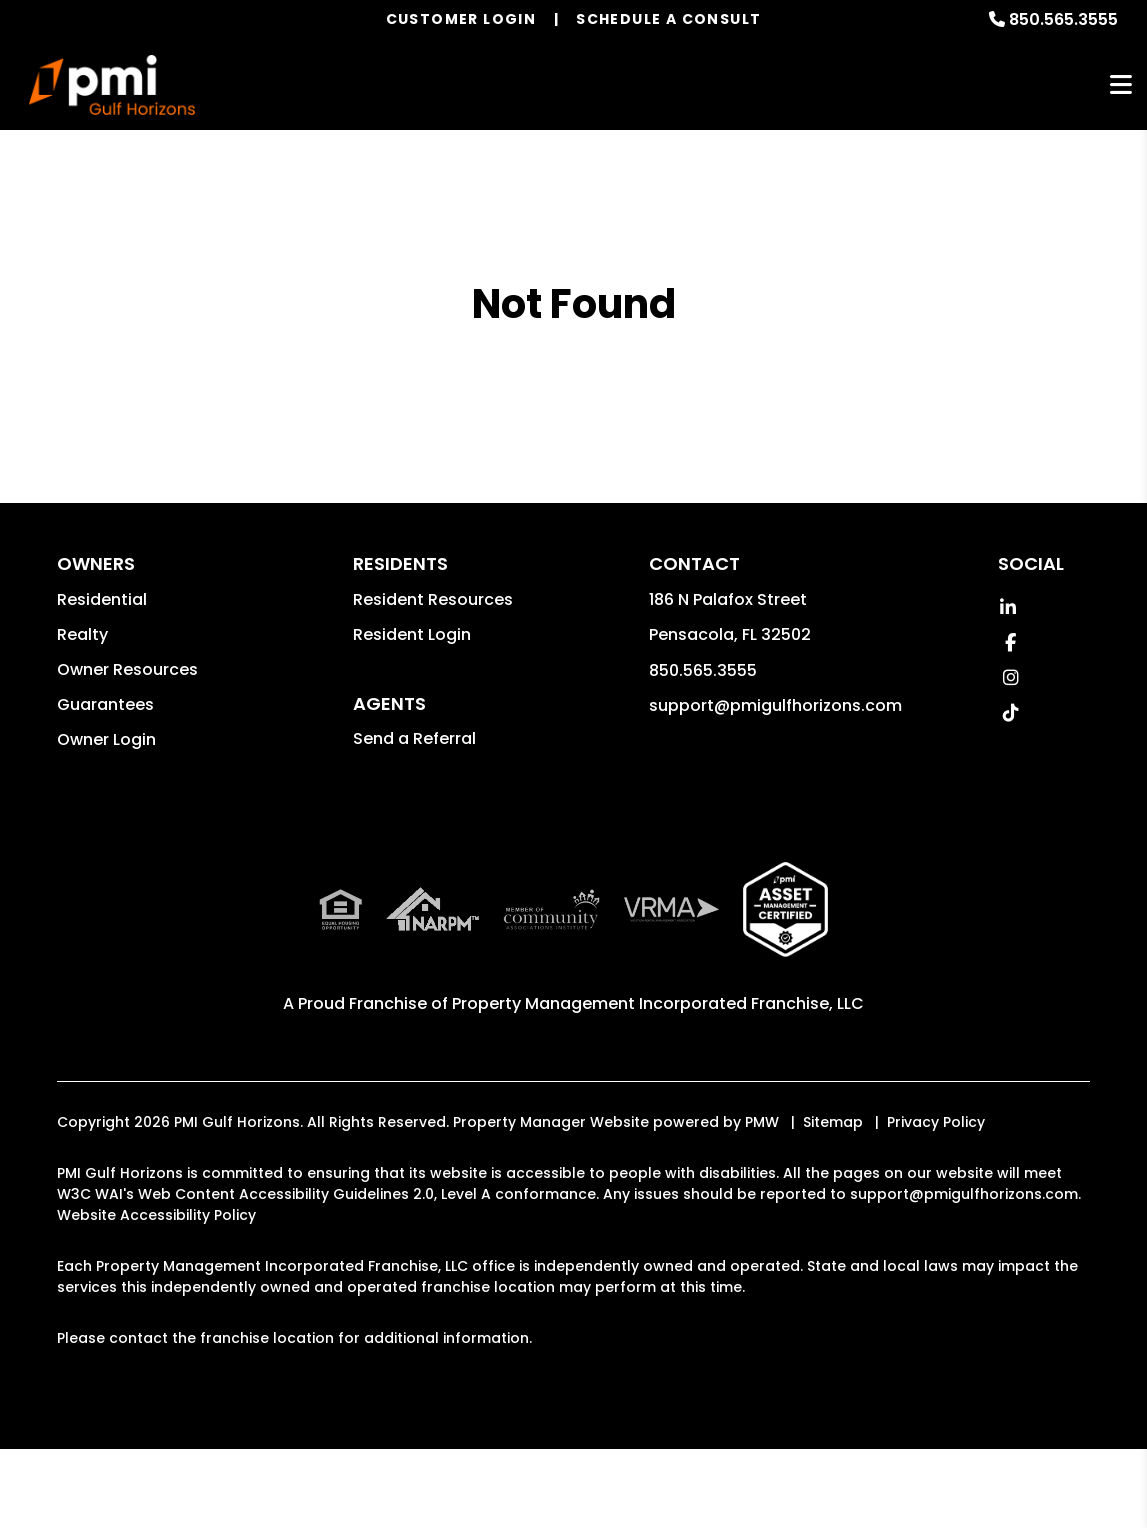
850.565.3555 (1063, 19)
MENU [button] (1121, 85)
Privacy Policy (936, 1122)
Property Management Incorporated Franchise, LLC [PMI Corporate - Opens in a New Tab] (658, 1003)
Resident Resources (433, 599)
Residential (102, 599)
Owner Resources (127, 669)
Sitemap (833, 1122)
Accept (144, 1512)
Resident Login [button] (412, 634)
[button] (1008, 607)
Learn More (806, 1460)
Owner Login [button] (106, 739)
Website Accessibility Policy (156, 1215)
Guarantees (105, 704)
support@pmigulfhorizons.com (775, 705)
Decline (219, 1512)
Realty (82, 634)
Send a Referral (414, 738)
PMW (762, 1122)
